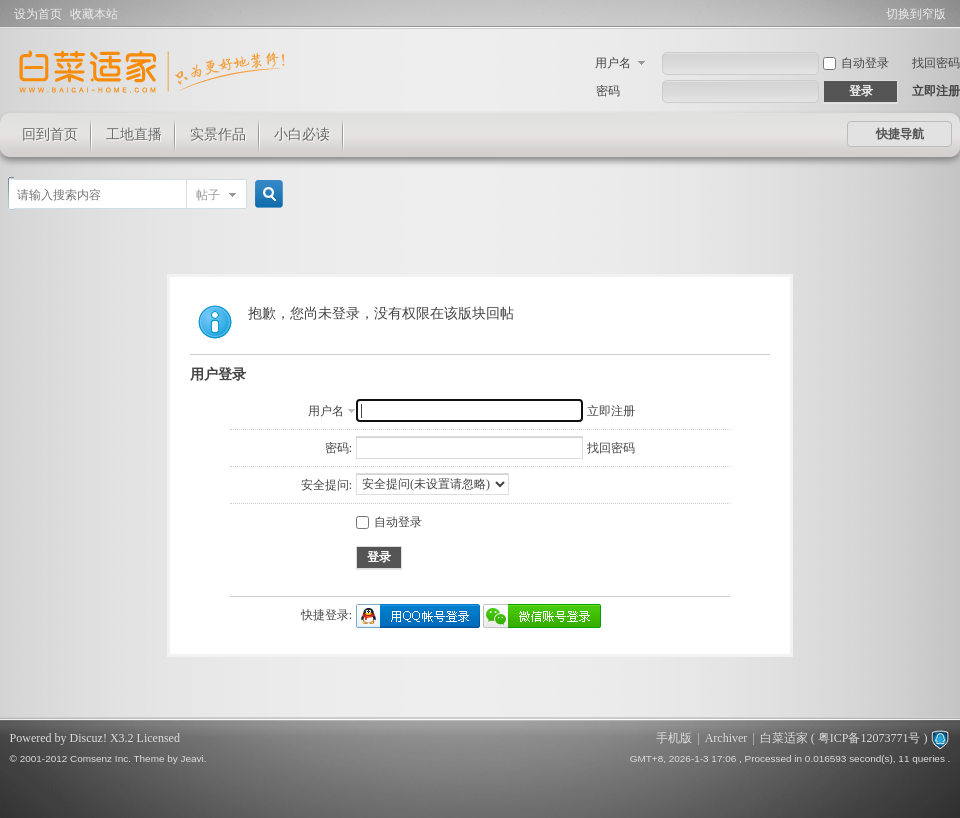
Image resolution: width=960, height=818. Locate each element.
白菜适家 (784, 738)
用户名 (613, 63)
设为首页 (38, 14)
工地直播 (134, 134)
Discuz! (88, 738)
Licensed (158, 738)
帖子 (208, 195)
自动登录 (856, 63)
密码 (608, 91)
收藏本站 (94, 14)
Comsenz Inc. (100, 758)
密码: (338, 448)
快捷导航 (900, 134)
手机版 (674, 738)
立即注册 (936, 91)
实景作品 (218, 134)
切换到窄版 (916, 14)
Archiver (726, 738)
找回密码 (936, 63)
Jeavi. (194, 758)
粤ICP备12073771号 (869, 738)
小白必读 (302, 134)
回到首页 (50, 134)
